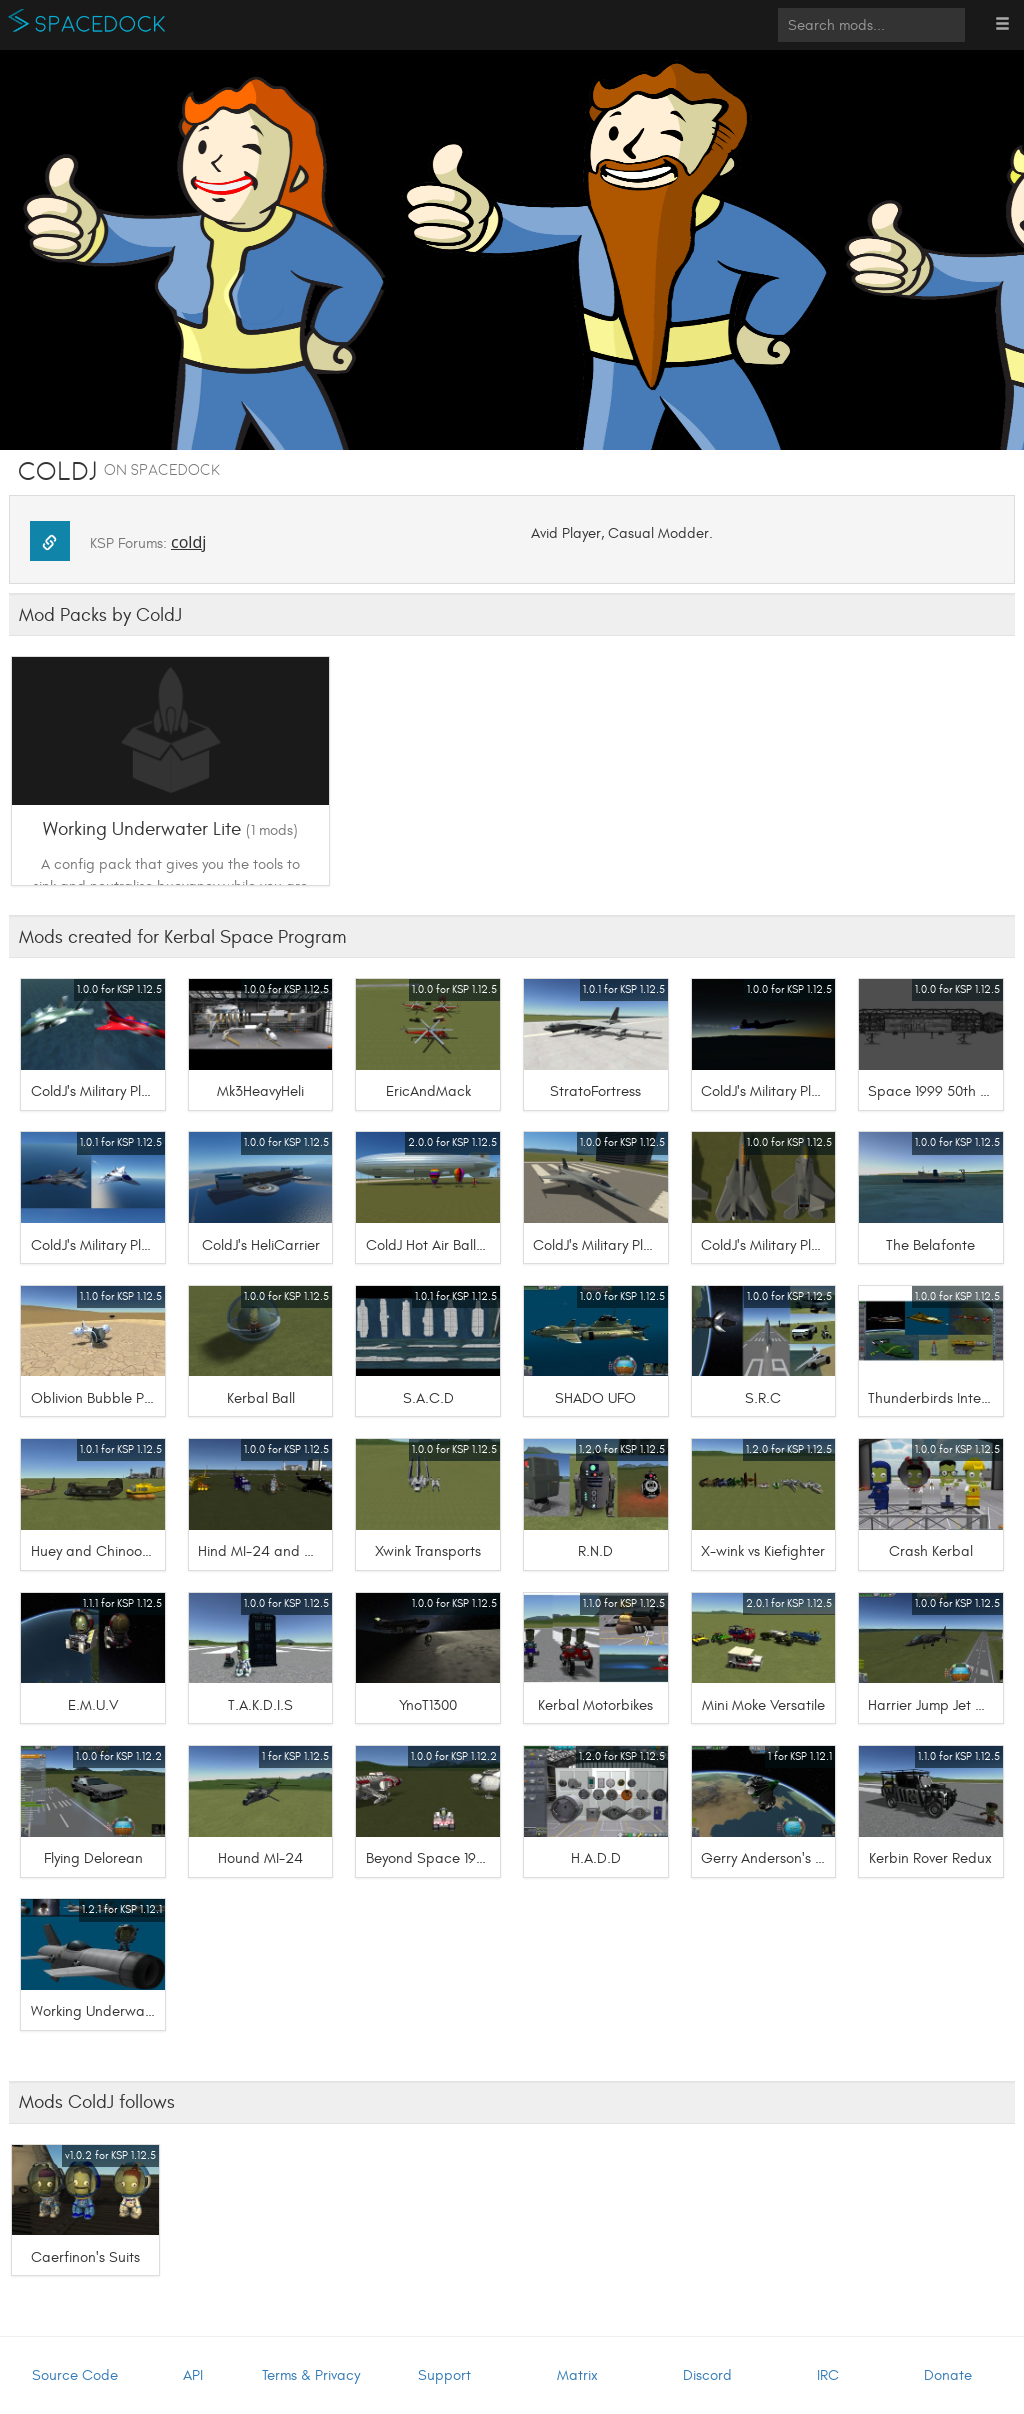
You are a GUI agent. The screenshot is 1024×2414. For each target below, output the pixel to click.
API (193, 2375)
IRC (828, 2375)
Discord (707, 2375)
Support (444, 2375)
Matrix (577, 2375)
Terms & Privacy (311, 2375)
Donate (948, 2375)
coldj (188, 542)
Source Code (75, 2375)
